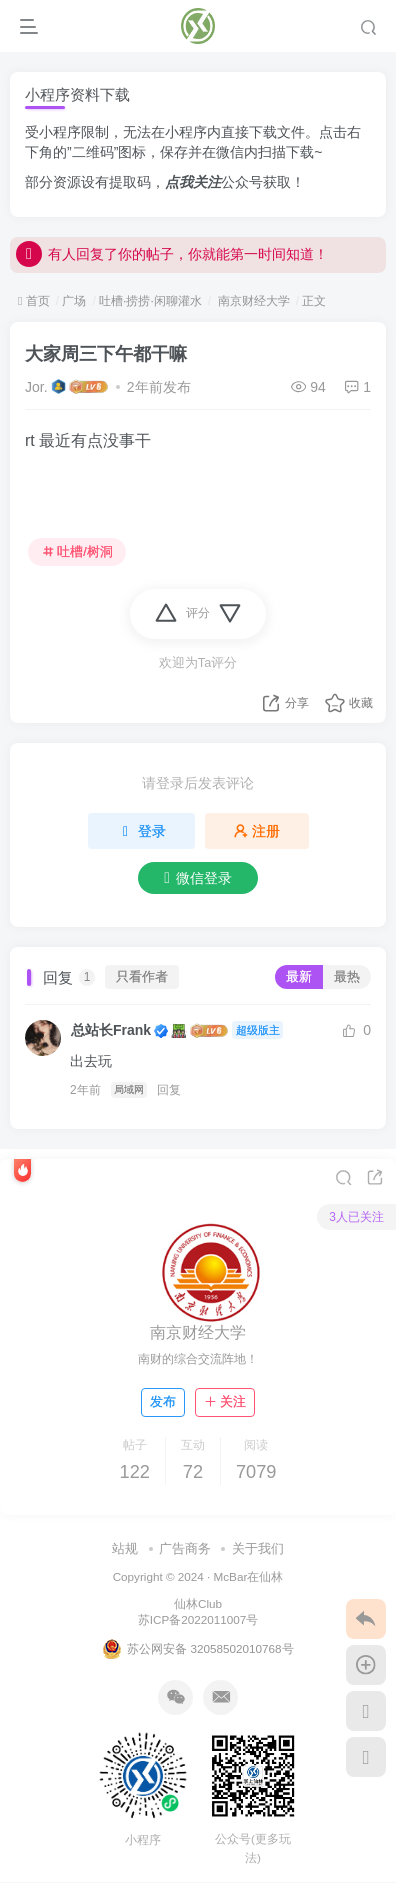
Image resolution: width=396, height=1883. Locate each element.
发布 (163, 1401)
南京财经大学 (251, 301)
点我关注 (193, 182)
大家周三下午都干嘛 (106, 354)
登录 (142, 831)
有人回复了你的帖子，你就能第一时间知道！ (172, 267)
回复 (169, 1090)
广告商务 (185, 1548)
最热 (347, 977)
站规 (125, 1548)
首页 (34, 301)
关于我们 (258, 1548)
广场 (74, 301)
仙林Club (198, 1603)
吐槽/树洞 (77, 552)
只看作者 (142, 977)
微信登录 (198, 878)
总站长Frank (111, 1030)
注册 (257, 831)
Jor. (36, 387)
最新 (299, 977)
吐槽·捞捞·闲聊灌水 (150, 301)
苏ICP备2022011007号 (198, 1619)
